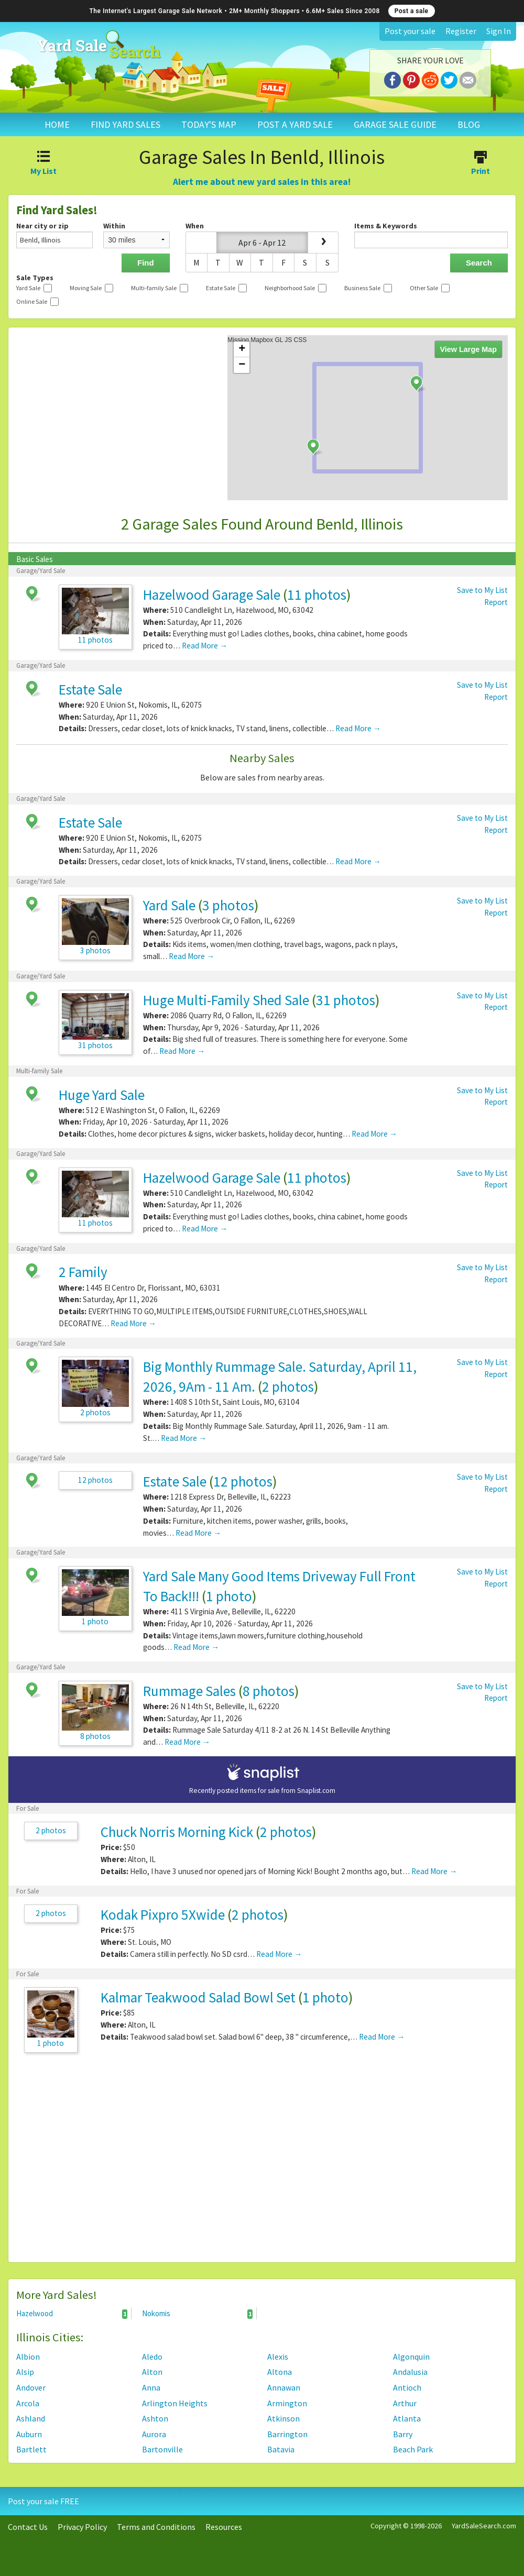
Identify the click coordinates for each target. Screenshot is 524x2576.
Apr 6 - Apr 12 (262, 242)
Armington (287, 2403)
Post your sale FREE (43, 2501)
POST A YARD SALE (295, 124)
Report (496, 602)
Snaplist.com (316, 1790)
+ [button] (241, 349)
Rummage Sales (189, 1691)
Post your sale (410, 31)
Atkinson (283, 2418)
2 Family (83, 1272)
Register (460, 31)
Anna (151, 2387)
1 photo (229, 1596)
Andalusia (410, 2371)
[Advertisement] (262, 2162)
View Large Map (468, 349)
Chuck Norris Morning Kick (177, 1832)
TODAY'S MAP (208, 124)
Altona (279, 2371)
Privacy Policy (82, 2527)
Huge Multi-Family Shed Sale (226, 1000)
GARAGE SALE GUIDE (395, 124)
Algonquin (411, 2356)
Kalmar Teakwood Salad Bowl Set (198, 1997)
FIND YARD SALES (125, 124)
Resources (223, 2527)
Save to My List (482, 590)
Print (480, 164)
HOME (57, 124)
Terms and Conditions (156, 2527)
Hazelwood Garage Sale (211, 594)
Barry (402, 2434)
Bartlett (31, 2449)
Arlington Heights (175, 2403)
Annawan (283, 2387)
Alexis (277, 2356)
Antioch (407, 2387)
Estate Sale (90, 689)
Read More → (204, 646)
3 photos (228, 905)
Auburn (29, 2434)
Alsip (25, 2371)
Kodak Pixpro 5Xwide (163, 1914)
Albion (28, 2356)
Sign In (498, 31)
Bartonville (162, 2449)
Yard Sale (169, 905)
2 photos (288, 1386)
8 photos (268, 1691)
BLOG (468, 124)
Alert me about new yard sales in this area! (262, 182)
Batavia (280, 2449)
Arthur (405, 2403)
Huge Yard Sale (102, 1095)
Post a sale (412, 11)
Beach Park (413, 2449)
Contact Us (28, 2527)
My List (44, 164)
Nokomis (197, 2313)
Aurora (154, 2434)
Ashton (155, 2418)
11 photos (316, 594)
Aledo (152, 2356)
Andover (31, 2387)
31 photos (345, 1000)
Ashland (30, 2418)
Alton (152, 2371)
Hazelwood (71, 2313)
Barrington (287, 2434)
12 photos (95, 1480)
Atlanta (407, 2418)
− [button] (241, 365)
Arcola (27, 2403)
